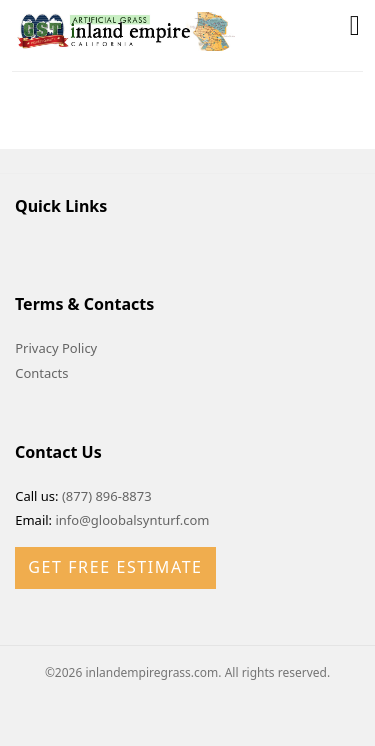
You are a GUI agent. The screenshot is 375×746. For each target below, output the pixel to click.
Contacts (41, 373)
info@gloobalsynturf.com (132, 520)
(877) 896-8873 (107, 496)
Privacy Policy (56, 348)
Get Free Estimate (115, 567)
